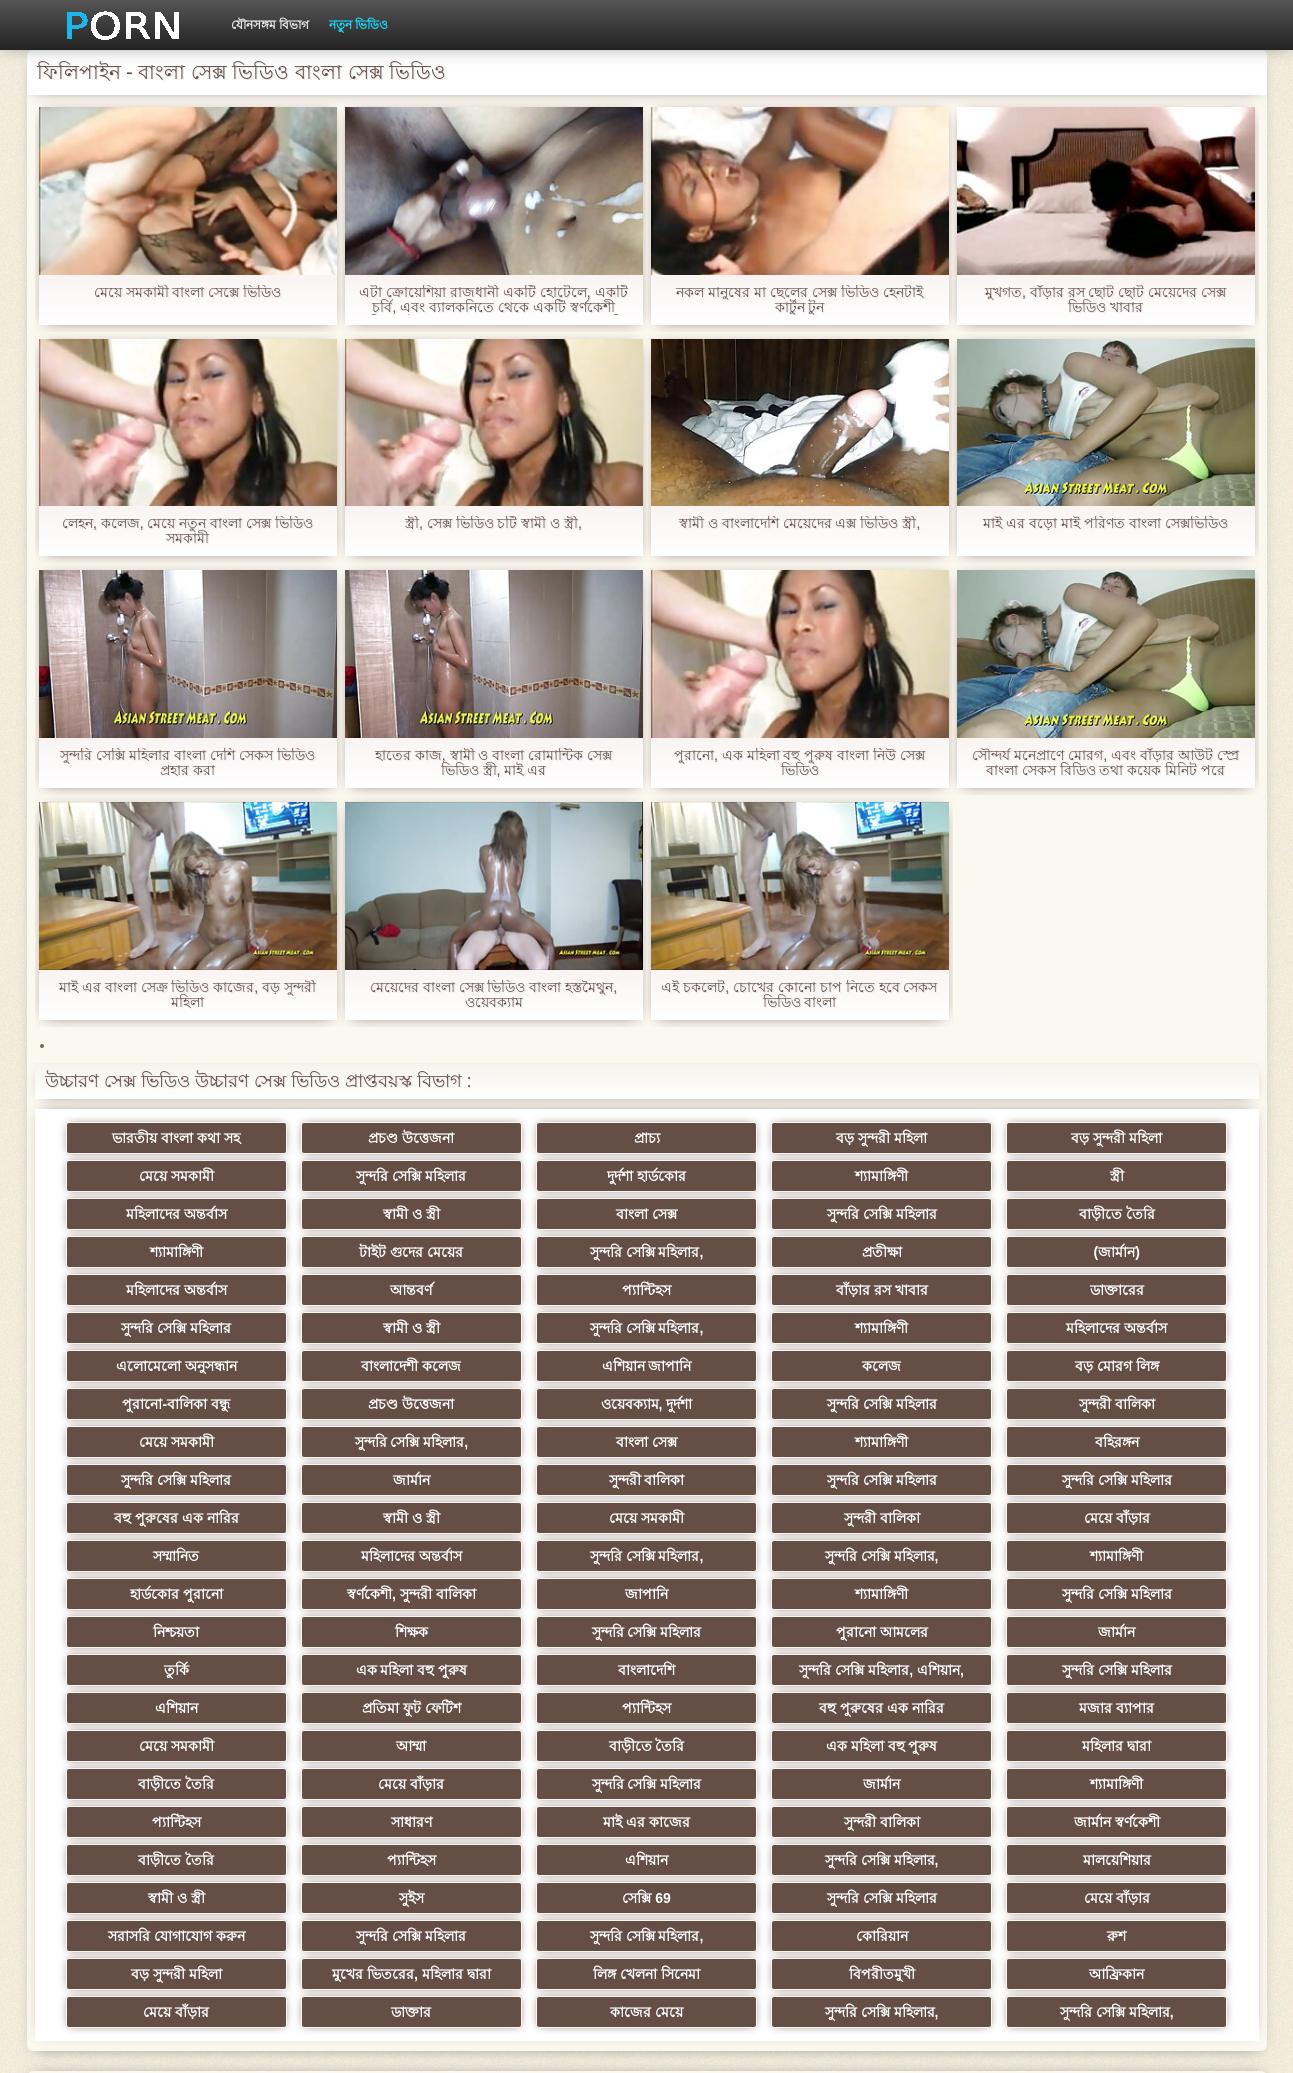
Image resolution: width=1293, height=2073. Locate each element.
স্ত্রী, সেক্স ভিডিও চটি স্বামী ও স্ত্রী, (493, 523)
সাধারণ (352, 1708)
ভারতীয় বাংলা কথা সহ (157, 1138)
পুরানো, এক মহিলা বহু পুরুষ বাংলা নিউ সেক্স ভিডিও (799, 763)
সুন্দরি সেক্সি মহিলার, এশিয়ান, (352, 1594)
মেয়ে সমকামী (1136, 1138)
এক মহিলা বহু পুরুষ (1136, 1556)
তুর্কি (940, 1556)
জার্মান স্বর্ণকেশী (940, 1708)
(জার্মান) (352, 1252)
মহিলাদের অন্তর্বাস (940, 1176)
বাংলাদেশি (156, 1594)
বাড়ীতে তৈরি (549, 1214)
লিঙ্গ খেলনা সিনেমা (940, 1822)
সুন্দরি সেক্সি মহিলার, (1136, 1214)
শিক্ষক (156, 1556)
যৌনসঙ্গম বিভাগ (270, 25)
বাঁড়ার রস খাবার (1136, 1252)
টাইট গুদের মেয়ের (940, 1214)
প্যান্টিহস (940, 1252)
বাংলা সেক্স (156, 1214)
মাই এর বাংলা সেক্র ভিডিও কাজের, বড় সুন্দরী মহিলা (187, 995)
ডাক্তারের (157, 1290)
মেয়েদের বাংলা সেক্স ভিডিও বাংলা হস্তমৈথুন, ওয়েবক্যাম (493, 995)
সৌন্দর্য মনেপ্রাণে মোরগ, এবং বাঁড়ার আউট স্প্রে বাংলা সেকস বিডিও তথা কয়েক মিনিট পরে (1105, 763)
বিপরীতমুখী (1136, 1822)
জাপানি (548, 1518)
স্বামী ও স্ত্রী (1136, 1176)
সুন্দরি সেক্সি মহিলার (157, 1176)
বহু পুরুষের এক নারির (548, 1442)
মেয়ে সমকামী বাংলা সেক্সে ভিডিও (188, 292)
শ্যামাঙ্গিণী (548, 1176)
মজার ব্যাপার (352, 1632)
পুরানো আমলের (549, 1556)
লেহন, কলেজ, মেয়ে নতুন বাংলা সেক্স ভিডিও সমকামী (187, 531)
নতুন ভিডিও (358, 25)
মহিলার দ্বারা (156, 1670)
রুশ (352, 1822)
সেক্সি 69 (157, 1784)
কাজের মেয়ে (744, 1860)
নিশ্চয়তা (1136, 1518)
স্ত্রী (744, 1176)
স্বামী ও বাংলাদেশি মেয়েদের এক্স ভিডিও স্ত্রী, (799, 523)
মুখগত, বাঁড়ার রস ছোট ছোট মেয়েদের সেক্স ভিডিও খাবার (1105, 300)
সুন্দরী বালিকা (744, 1366)
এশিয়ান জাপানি (549, 1328)
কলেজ (744, 1328)
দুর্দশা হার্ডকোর (352, 1176)
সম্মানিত (353, 1480)
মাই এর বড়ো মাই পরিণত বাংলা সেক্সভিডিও (1105, 523)
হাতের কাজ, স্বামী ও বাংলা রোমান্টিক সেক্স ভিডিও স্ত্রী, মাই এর (493, 763)
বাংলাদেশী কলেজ (353, 1328)
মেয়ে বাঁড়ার (157, 1480)
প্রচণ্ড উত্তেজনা (353, 1138)
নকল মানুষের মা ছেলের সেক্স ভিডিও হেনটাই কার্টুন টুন (799, 300)
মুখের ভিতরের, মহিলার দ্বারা (744, 1822)
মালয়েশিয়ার (744, 1746)
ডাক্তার (549, 1860)
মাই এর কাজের (548, 1708)
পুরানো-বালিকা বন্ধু (1136, 1328)
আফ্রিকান (156, 1860)
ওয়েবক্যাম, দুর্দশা (353, 1366)
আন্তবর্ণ (744, 1252)
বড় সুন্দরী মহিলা (744, 1138)
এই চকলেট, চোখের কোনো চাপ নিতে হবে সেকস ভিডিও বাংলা (799, 995)
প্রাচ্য (549, 1138)
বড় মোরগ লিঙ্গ (940, 1328)
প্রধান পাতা (1000, 2042)
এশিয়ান (744, 1594)
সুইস (1136, 1746)
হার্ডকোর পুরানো (156, 1518)
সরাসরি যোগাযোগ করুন (744, 1784)
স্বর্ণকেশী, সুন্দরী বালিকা (352, 1518)
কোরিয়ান (157, 1822)
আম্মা (744, 1632)
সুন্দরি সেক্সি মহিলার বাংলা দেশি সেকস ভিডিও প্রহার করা (187, 763)
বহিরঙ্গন (549, 1404)
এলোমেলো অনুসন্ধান (156, 1328)
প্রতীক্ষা (157, 1252)
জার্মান (940, 1404)
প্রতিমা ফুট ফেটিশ (940, 1594)
